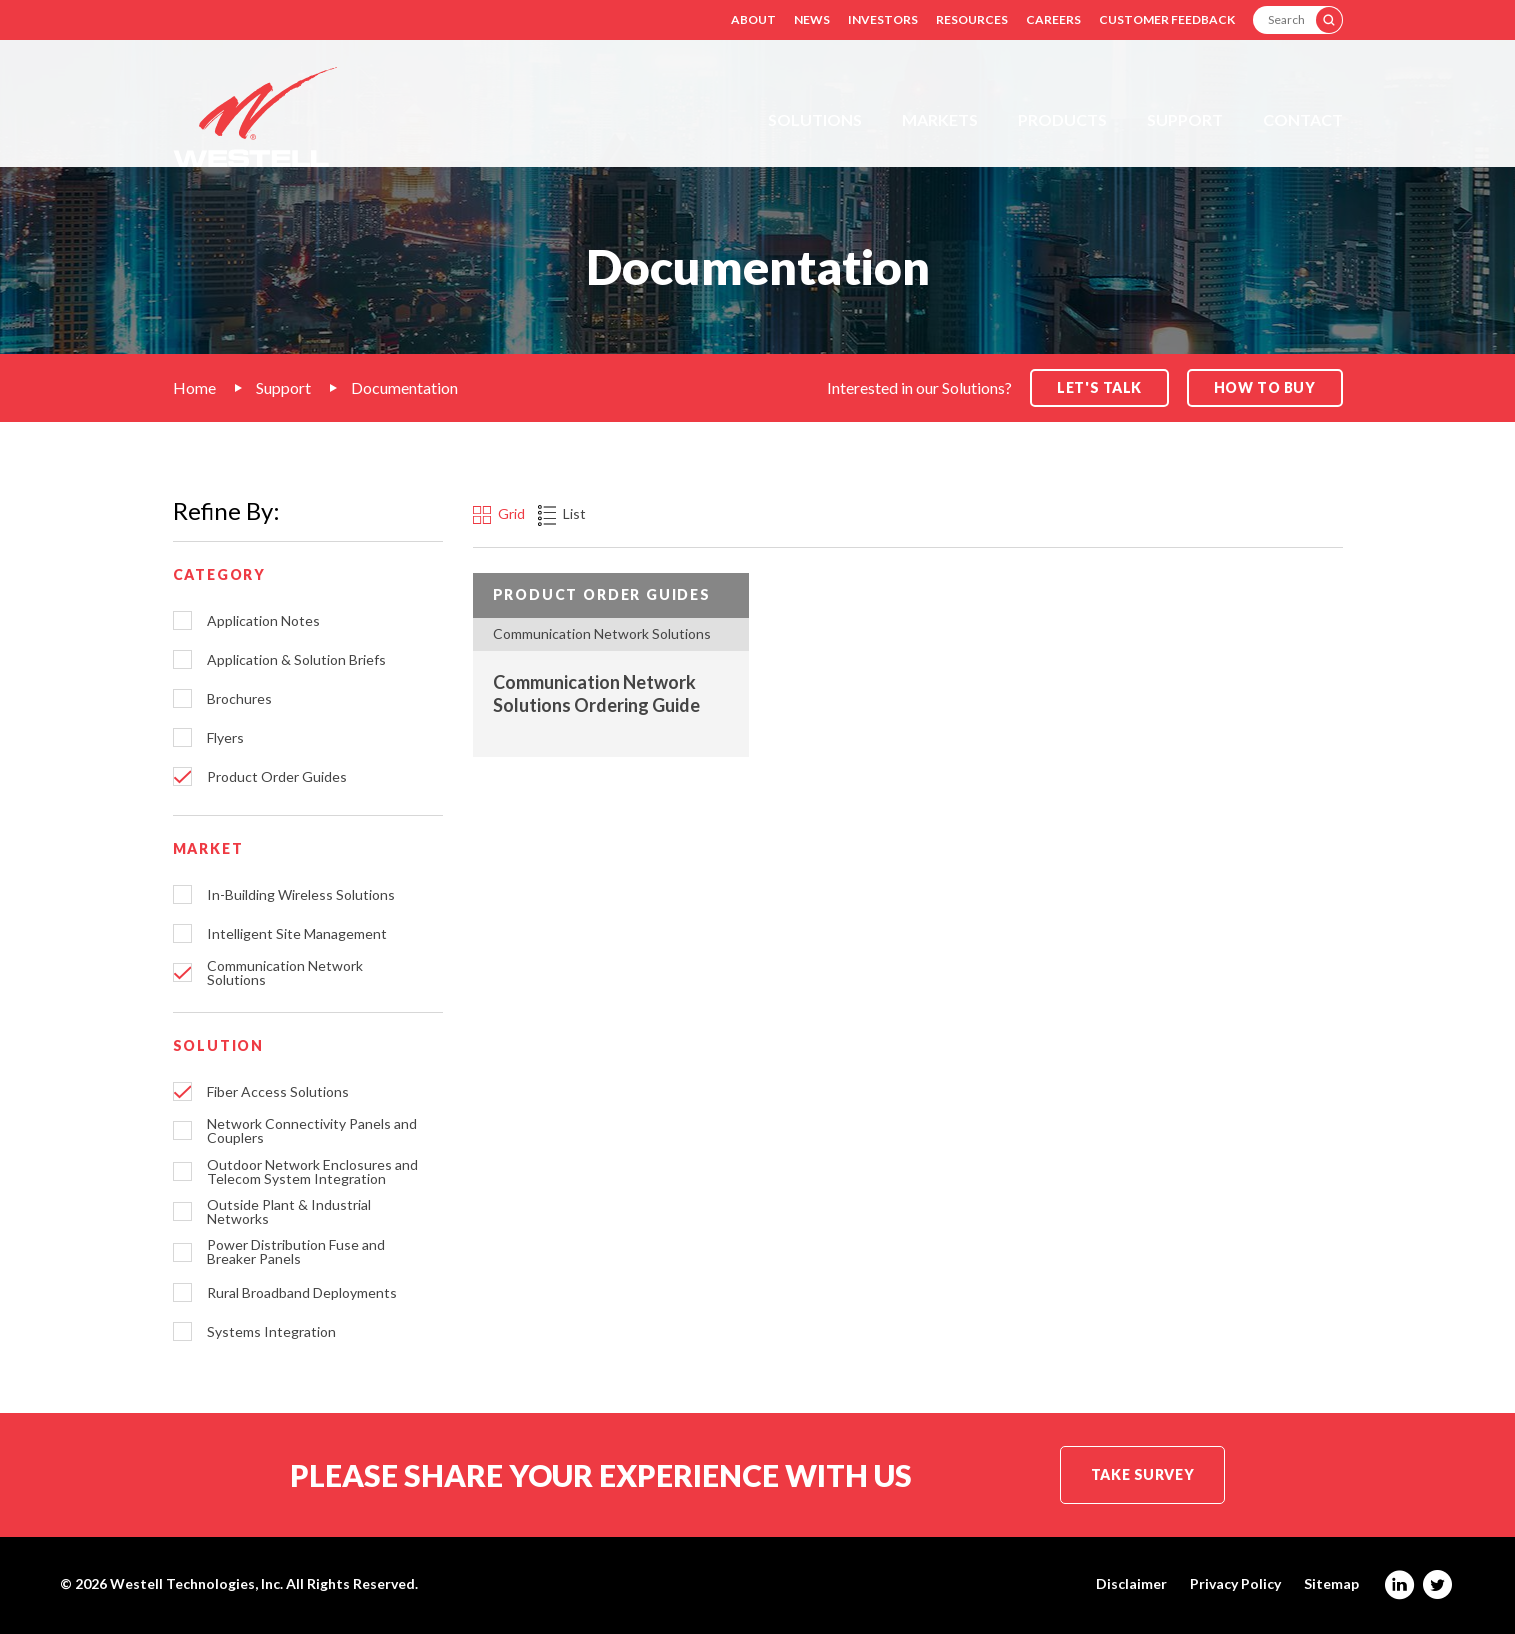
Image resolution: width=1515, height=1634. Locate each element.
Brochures (239, 699)
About (753, 19)
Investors (883, 19)
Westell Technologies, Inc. (196, 1583)
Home (194, 387)
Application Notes (263, 621)
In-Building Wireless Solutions (301, 895)
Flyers (225, 738)
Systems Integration (271, 1332)
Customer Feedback (1167, 19)
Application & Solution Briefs (296, 660)
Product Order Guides (277, 777)
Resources (972, 19)
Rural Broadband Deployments (302, 1293)
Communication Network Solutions (285, 973)
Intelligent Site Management (297, 934)
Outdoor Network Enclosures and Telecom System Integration (312, 1172)
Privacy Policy (1235, 1584)
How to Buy (1265, 387)
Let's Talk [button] (1099, 387)
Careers (1053, 19)
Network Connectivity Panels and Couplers (312, 1131)
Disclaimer (1131, 1584)
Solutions (815, 119)
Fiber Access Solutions (278, 1092)
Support (1185, 119)
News (812, 19)
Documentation (404, 387)
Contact (1303, 119)
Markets (940, 119)
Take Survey (1142, 1474)
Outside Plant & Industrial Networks (289, 1212)
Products (1062, 119)
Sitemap (1331, 1584)
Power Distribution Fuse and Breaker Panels (296, 1252)
